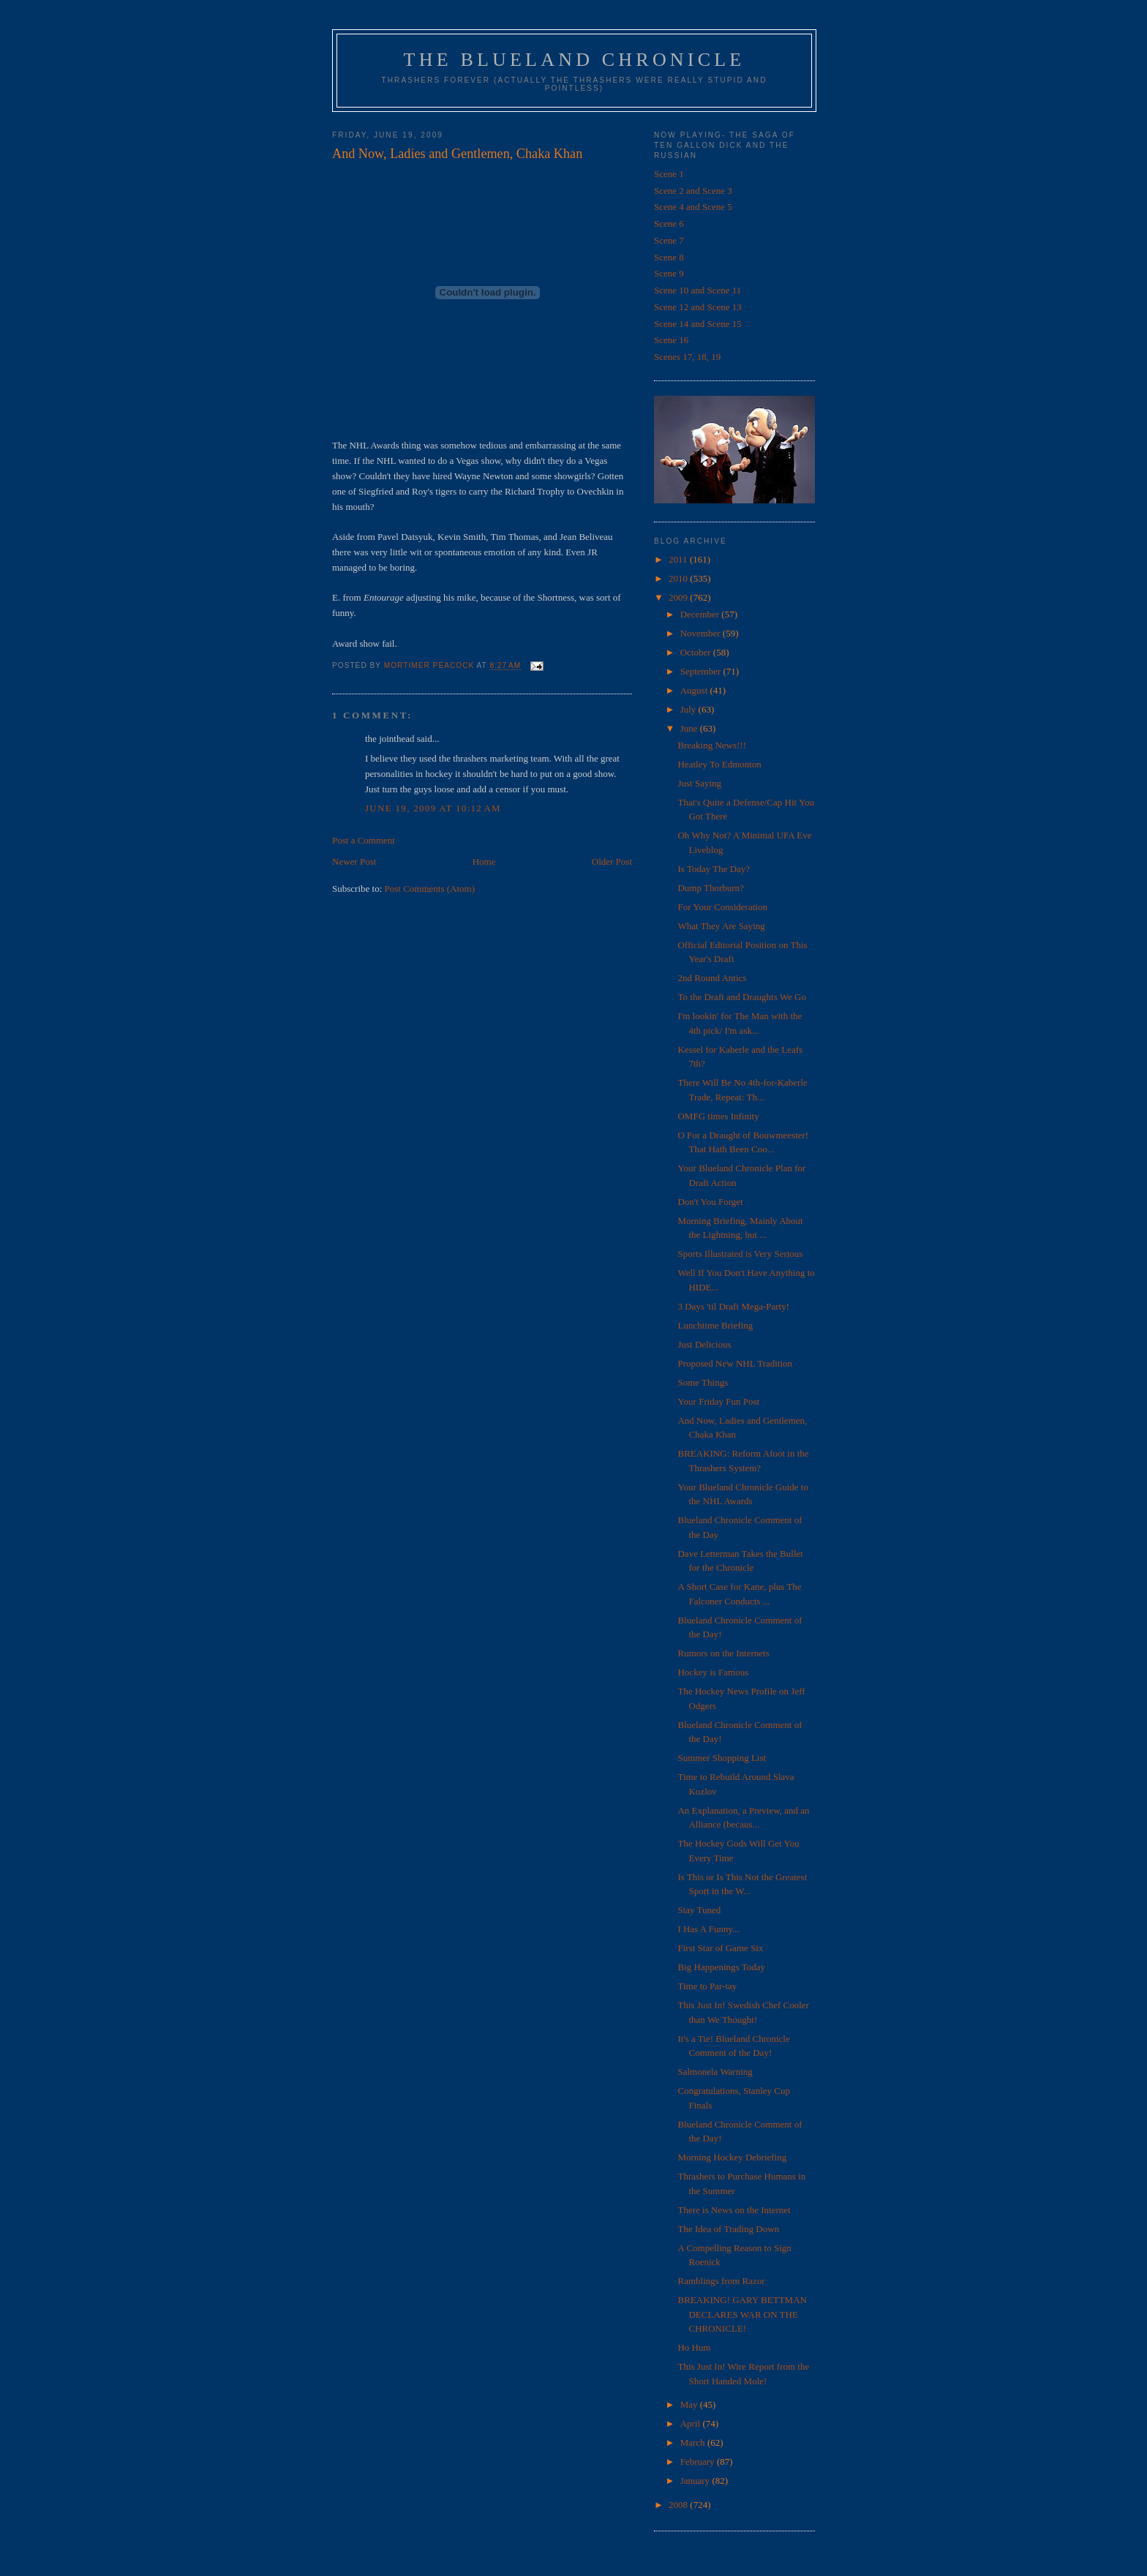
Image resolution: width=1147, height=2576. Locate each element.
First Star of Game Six (720, 1947)
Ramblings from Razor (720, 2280)
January (696, 2480)
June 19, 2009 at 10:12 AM (433, 808)
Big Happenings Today (720, 1966)
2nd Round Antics (711, 977)
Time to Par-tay (707, 1985)
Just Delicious (704, 1344)
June (690, 728)
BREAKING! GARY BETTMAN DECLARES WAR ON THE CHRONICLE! (741, 2314)
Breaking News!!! (711, 745)
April (691, 2423)
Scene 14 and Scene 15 (698, 323)
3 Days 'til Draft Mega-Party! (733, 1306)
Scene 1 (669, 173)
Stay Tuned (699, 1909)
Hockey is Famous (712, 1672)
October (696, 652)
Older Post (612, 861)
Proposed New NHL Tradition (734, 1363)
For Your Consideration (722, 906)
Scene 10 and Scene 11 (697, 290)
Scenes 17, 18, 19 (687, 356)
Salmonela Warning (714, 2071)
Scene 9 (669, 273)
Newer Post (354, 861)
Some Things (702, 1382)
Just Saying (699, 783)
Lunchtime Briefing (715, 1325)
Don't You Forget (709, 1201)
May (690, 2404)
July (689, 709)
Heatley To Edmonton (719, 764)
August (695, 690)
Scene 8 (669, 257)
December (701, 614)
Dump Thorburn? (710, 887)
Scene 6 (669, 223)
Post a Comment (363, 840)
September (701, 671)
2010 (679, 578)
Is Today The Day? (713, 868)
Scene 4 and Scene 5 (693, 206)
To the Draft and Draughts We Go (741, 996)
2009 (679, 597)
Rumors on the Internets (723, 1653)
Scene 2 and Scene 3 (693, 190)
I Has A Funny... (708, 1928)
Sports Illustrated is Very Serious (739, 1253)
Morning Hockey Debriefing (731, 2157)
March (693, 2442)
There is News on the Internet (733, 2209)
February (698, 2461)
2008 (679, 2504)
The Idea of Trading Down (728, 2228)
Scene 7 (669, 240)
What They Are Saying (720, 925)
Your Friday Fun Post (718, 1401)
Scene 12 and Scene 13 (698, 306)
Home (484, 861)
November (701, 633)
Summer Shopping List (721, 1757)
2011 (679, 559)
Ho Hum (693, 2347)
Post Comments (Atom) (430, 888)
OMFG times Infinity (718, 1116)
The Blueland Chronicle (574, 59)
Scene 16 (671, 339)
